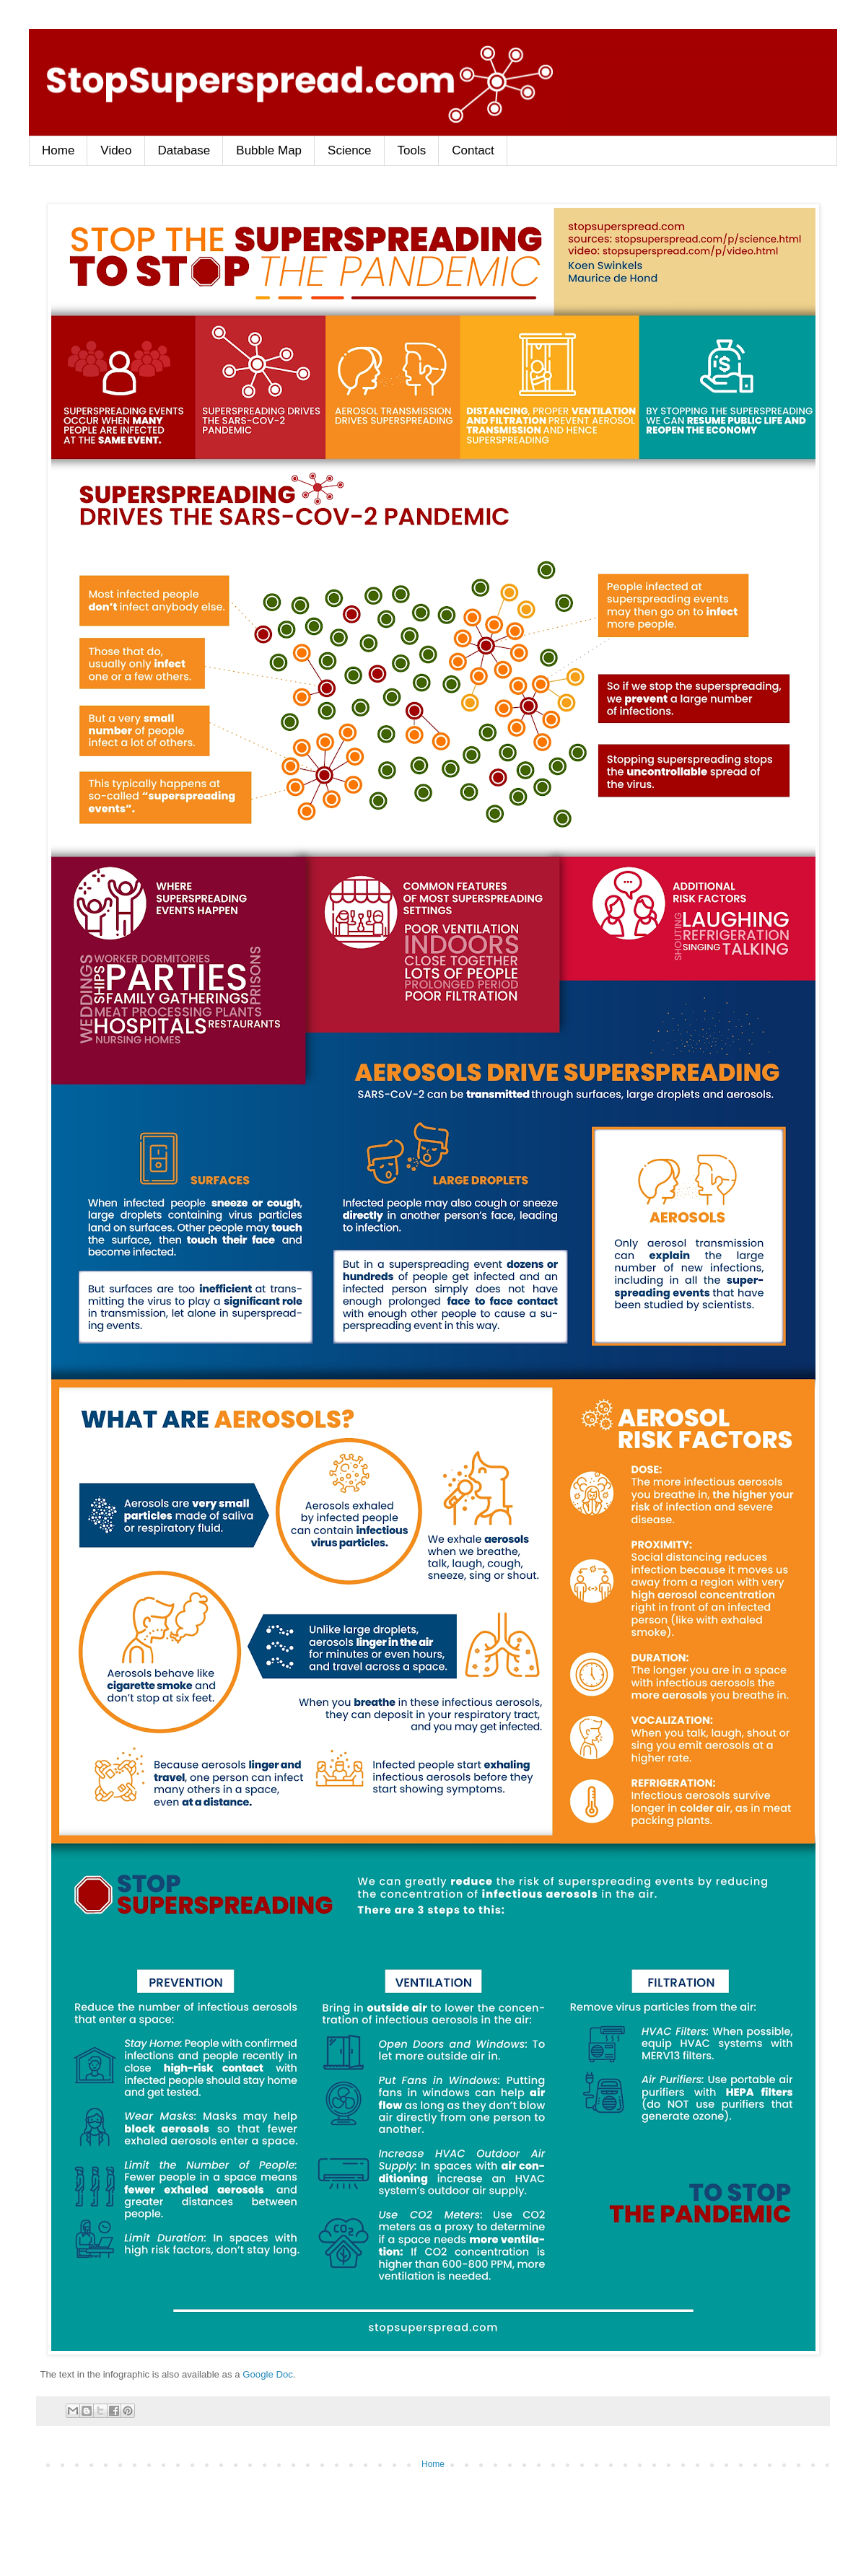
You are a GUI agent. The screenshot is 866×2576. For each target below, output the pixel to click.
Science (349, 150)
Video (115, 150)
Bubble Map (269, 150)
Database (184, 150)
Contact (473, 150)
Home (58, 150)
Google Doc (267, 2374)
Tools (412, 150)
